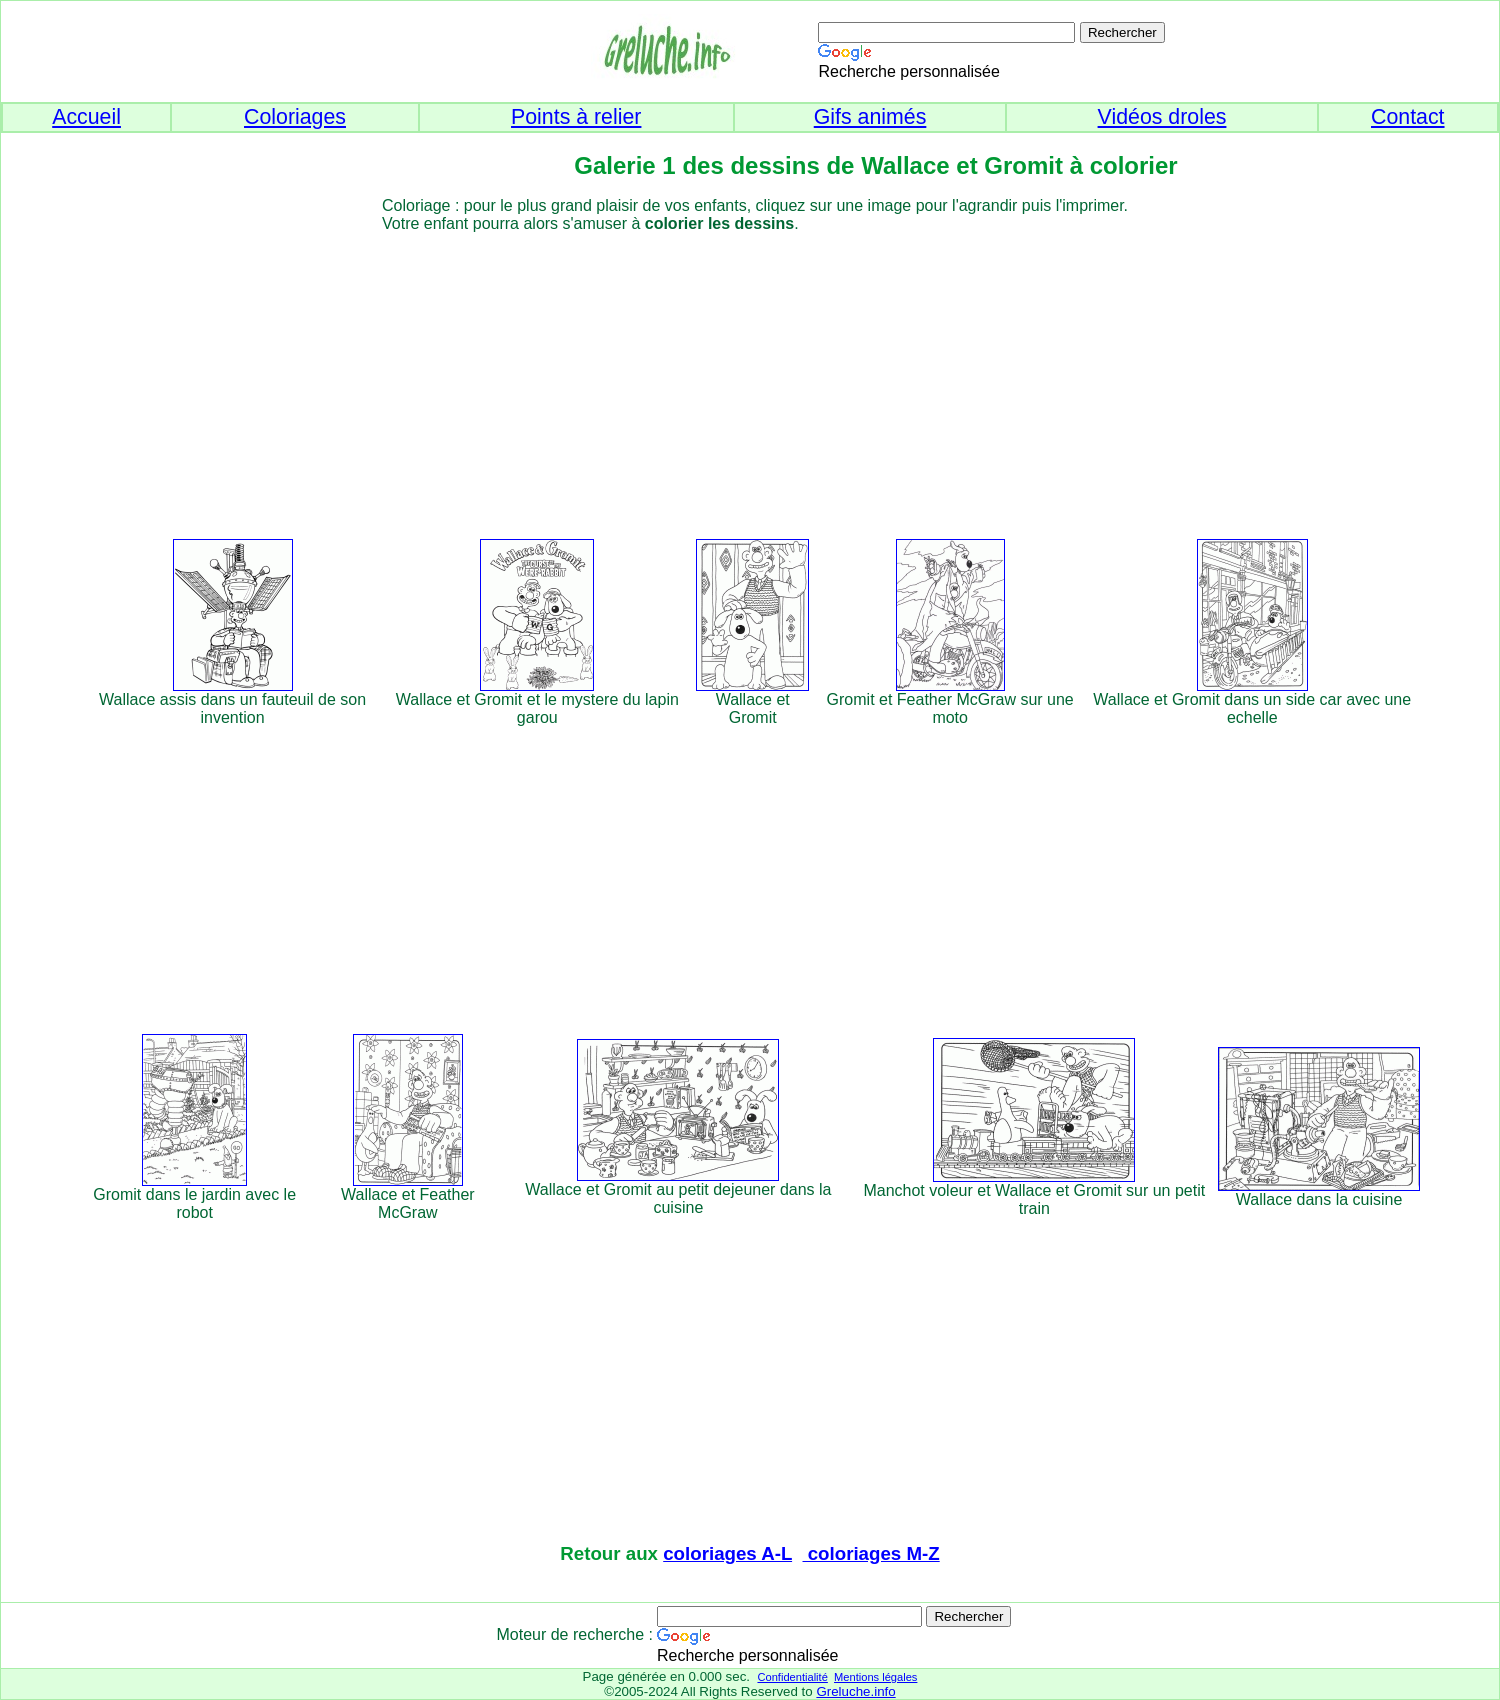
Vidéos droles (1162, 117)
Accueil (86, 117)
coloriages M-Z (871, 1553)
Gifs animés (870, 117)
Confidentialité (792, 1677)
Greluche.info (855, 1691)
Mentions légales (875, 1677)
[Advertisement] (786, 373)
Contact (1408, 117)
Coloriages (295, 117)
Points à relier (576, 117)
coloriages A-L (727, 1553)
